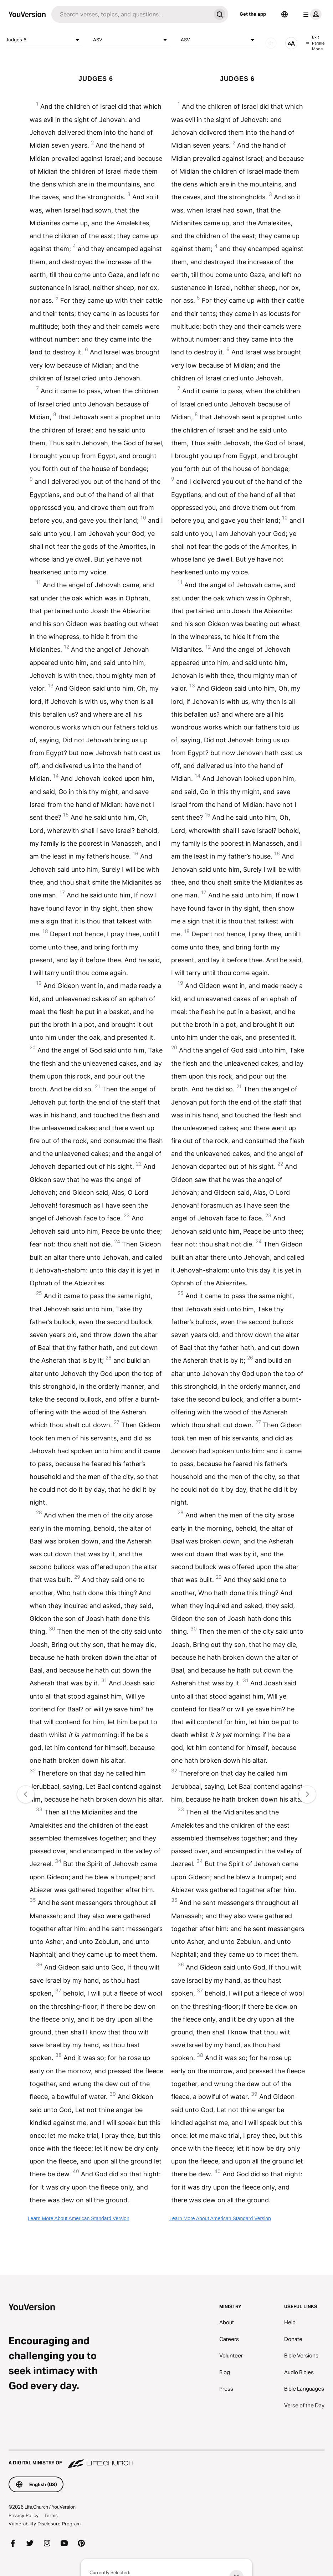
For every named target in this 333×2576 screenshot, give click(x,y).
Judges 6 (44, 40)
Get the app (253, 14)
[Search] (131, 14)
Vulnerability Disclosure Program (45, 2523)
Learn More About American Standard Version (78, 2218)
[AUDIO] (271, 43)
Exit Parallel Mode (316, 43)
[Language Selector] (284, 14)
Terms (51, 2515)
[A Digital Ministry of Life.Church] (166, 2459)
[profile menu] (310, 14)
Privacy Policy (24, 2515)
